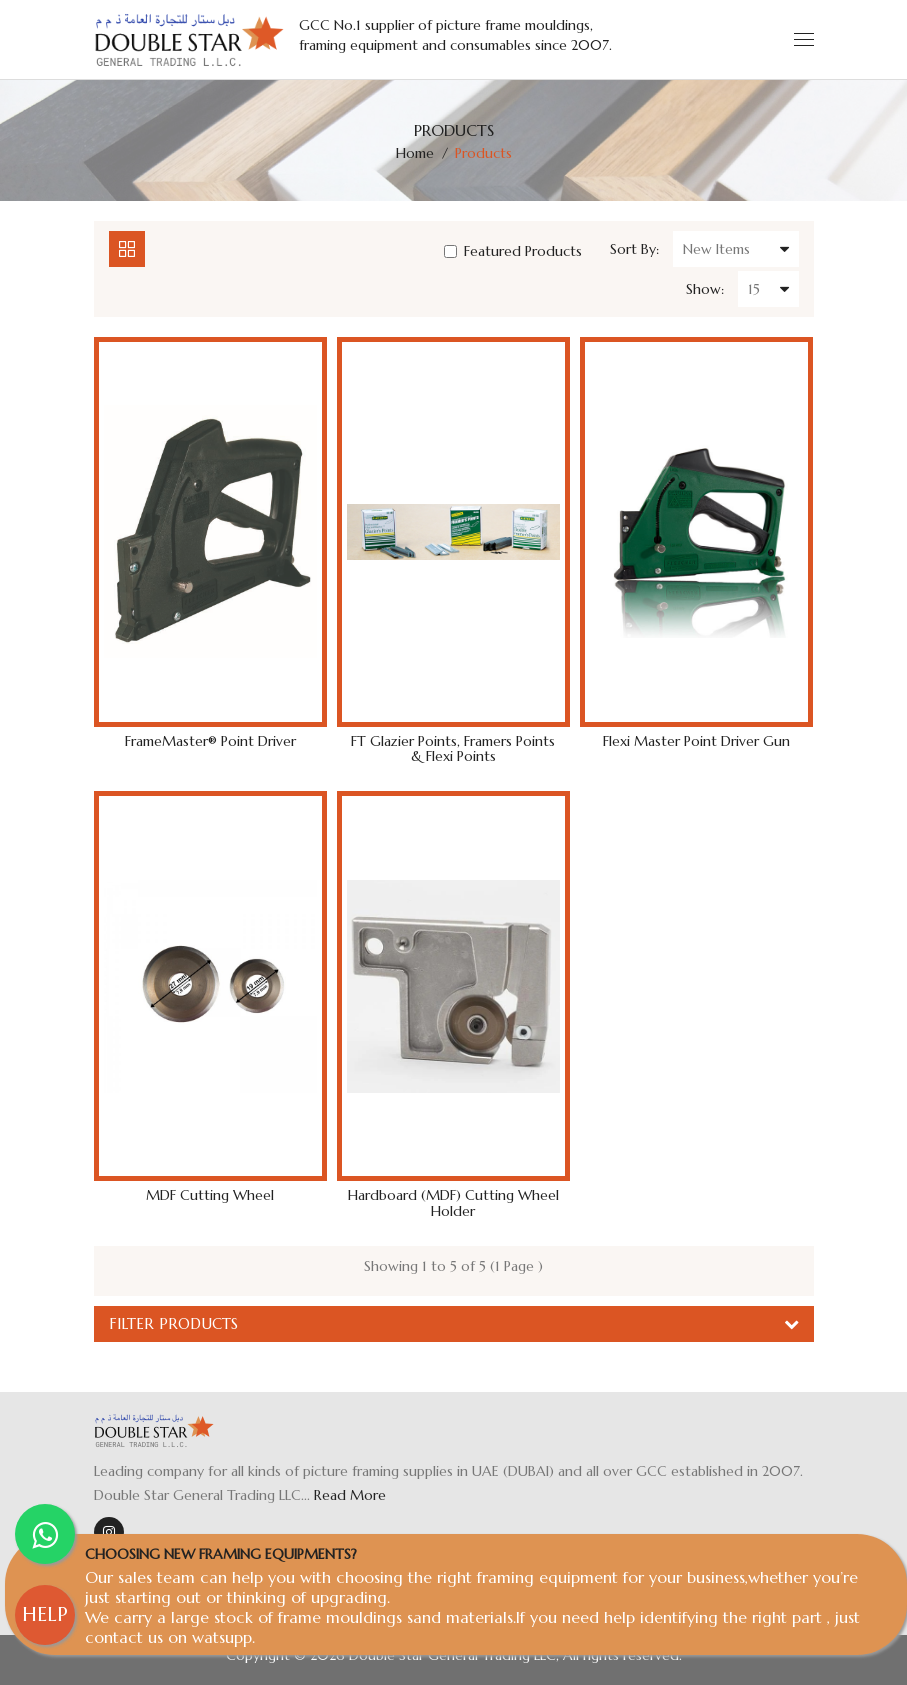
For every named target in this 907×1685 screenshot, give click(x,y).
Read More (350, 1495)
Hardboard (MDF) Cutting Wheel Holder (453, 1203)
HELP (45, 1614)
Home (415, 153)
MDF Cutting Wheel (210, 1195)
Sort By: (634, 249)
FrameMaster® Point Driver (210, 741)
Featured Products (513, 251)
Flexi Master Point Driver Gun (696, 741)
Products (483, 153)
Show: (705, 289)
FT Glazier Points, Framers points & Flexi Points (453, 749)
